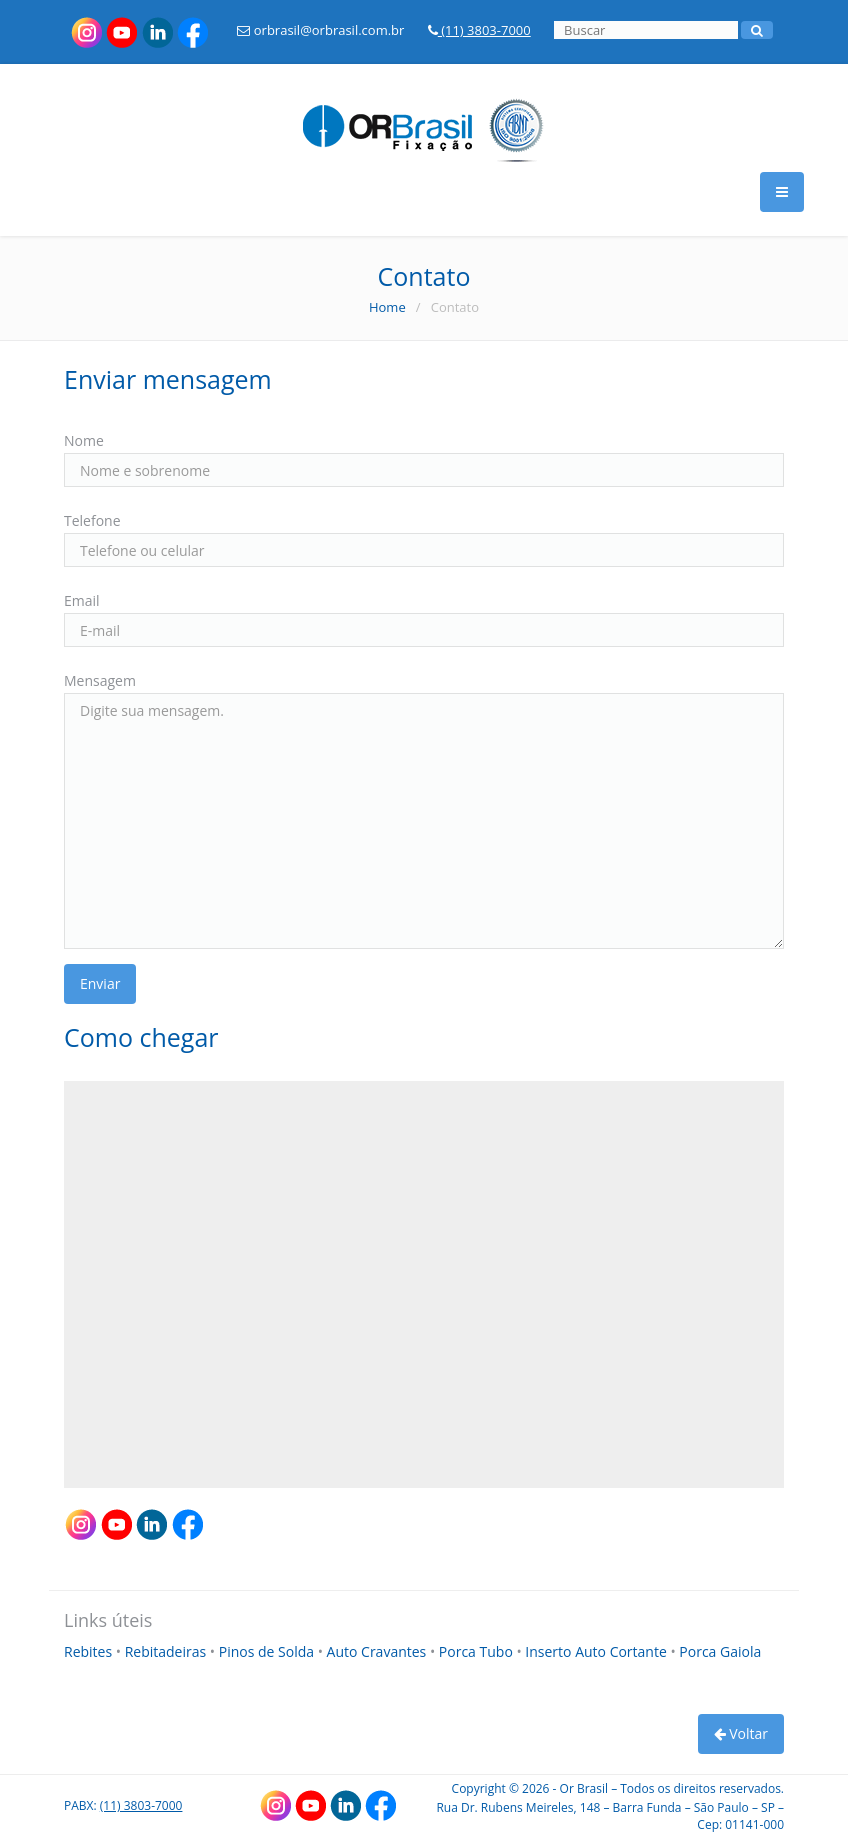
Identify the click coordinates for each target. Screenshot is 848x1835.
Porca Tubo (478, 1651)
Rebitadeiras (167, 1651)
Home (387, 307)
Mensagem (100, 680)
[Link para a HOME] (424, 115)
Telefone (92, 520)
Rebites (90, 1651)
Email (82, 600)
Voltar (741, 1733)
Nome (84, 440)
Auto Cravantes (378, 1651)
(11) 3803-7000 (479, 30)
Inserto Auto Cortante (597, 1651)
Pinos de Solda (268, 1651)
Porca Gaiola (720, 1651)
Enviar (100, 983)
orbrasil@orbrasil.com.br (320, 30)
